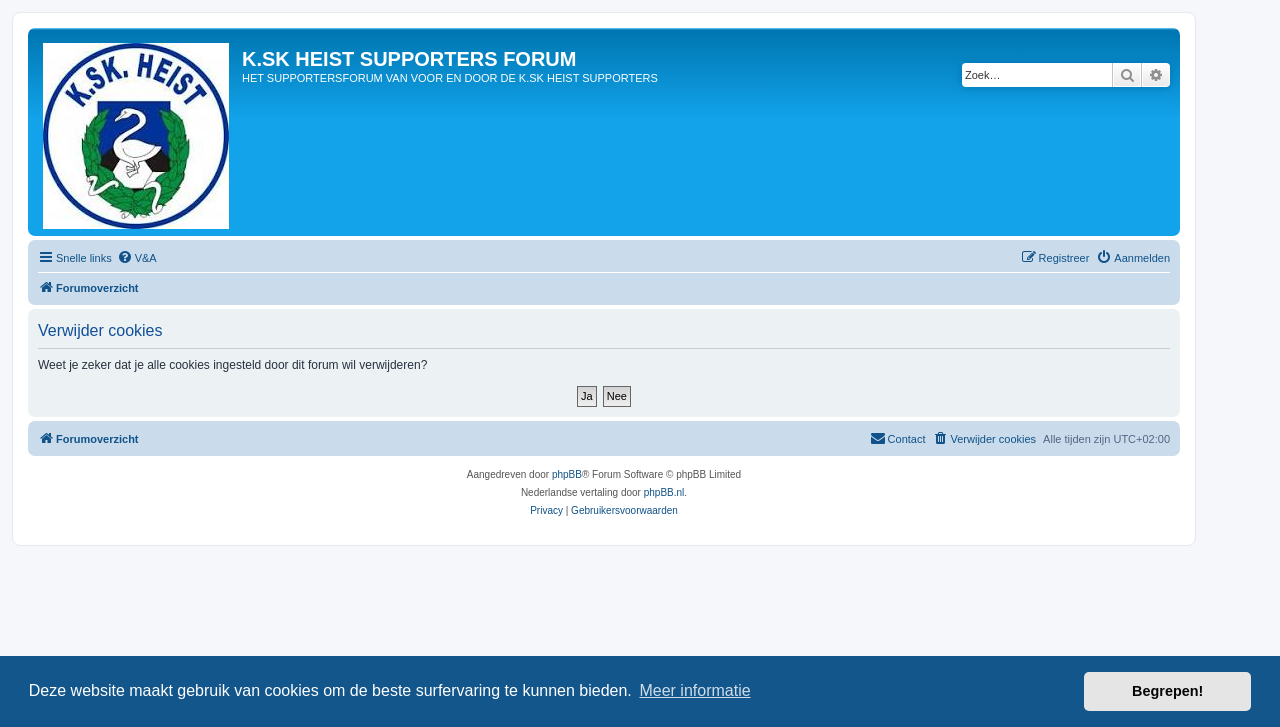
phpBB (567, 474)
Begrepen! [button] (1167, 691)
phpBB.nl (664, 492)
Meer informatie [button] (694, 690)
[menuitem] (137, 258)
